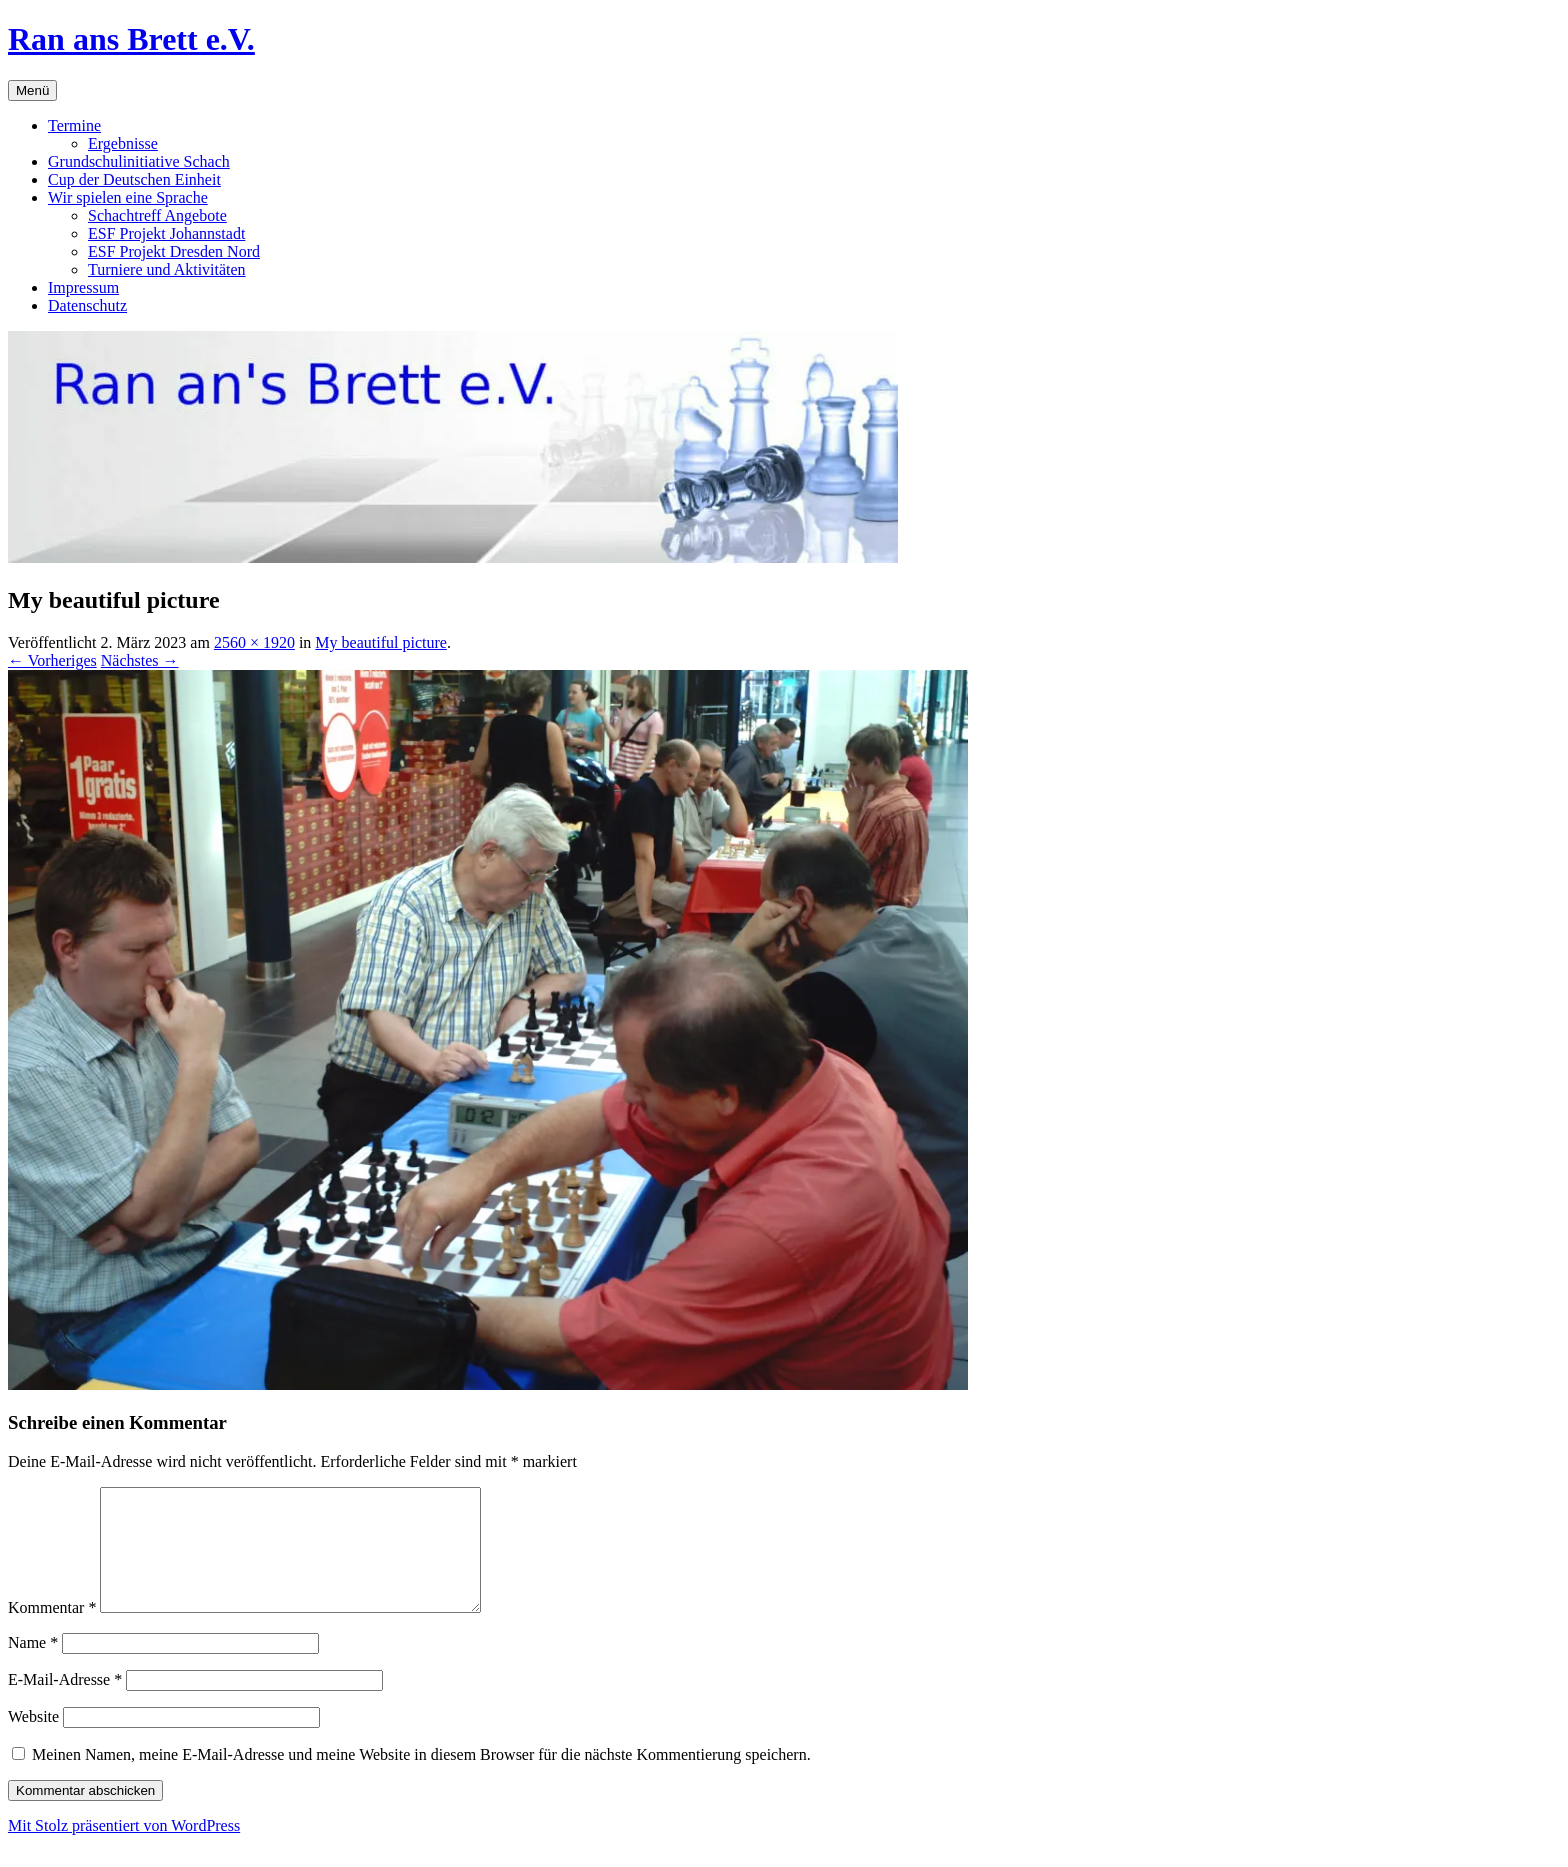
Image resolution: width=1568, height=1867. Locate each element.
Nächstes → (140, 660)
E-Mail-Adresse (65, 1703)
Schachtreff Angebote (157, 215)
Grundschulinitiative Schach (139, 161)
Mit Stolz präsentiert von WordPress (124, 1849)
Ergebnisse (123, 143)
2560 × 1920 (254, 642)
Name (33, 1666)
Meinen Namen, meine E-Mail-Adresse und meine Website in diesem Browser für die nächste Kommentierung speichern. (421, 1778)
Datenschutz (87, 305)
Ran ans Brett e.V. (131, 39)
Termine (74, 125)
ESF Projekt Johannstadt (166, 233)
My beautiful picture (381, 642)
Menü (32, 90)
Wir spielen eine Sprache (128, 197)
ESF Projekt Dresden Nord (174, 251)
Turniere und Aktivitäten (167, 269)
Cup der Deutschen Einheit (134, 179)
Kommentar (52, 1631)
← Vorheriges (52, 660)
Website (33, 1740)
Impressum (83, 287)
